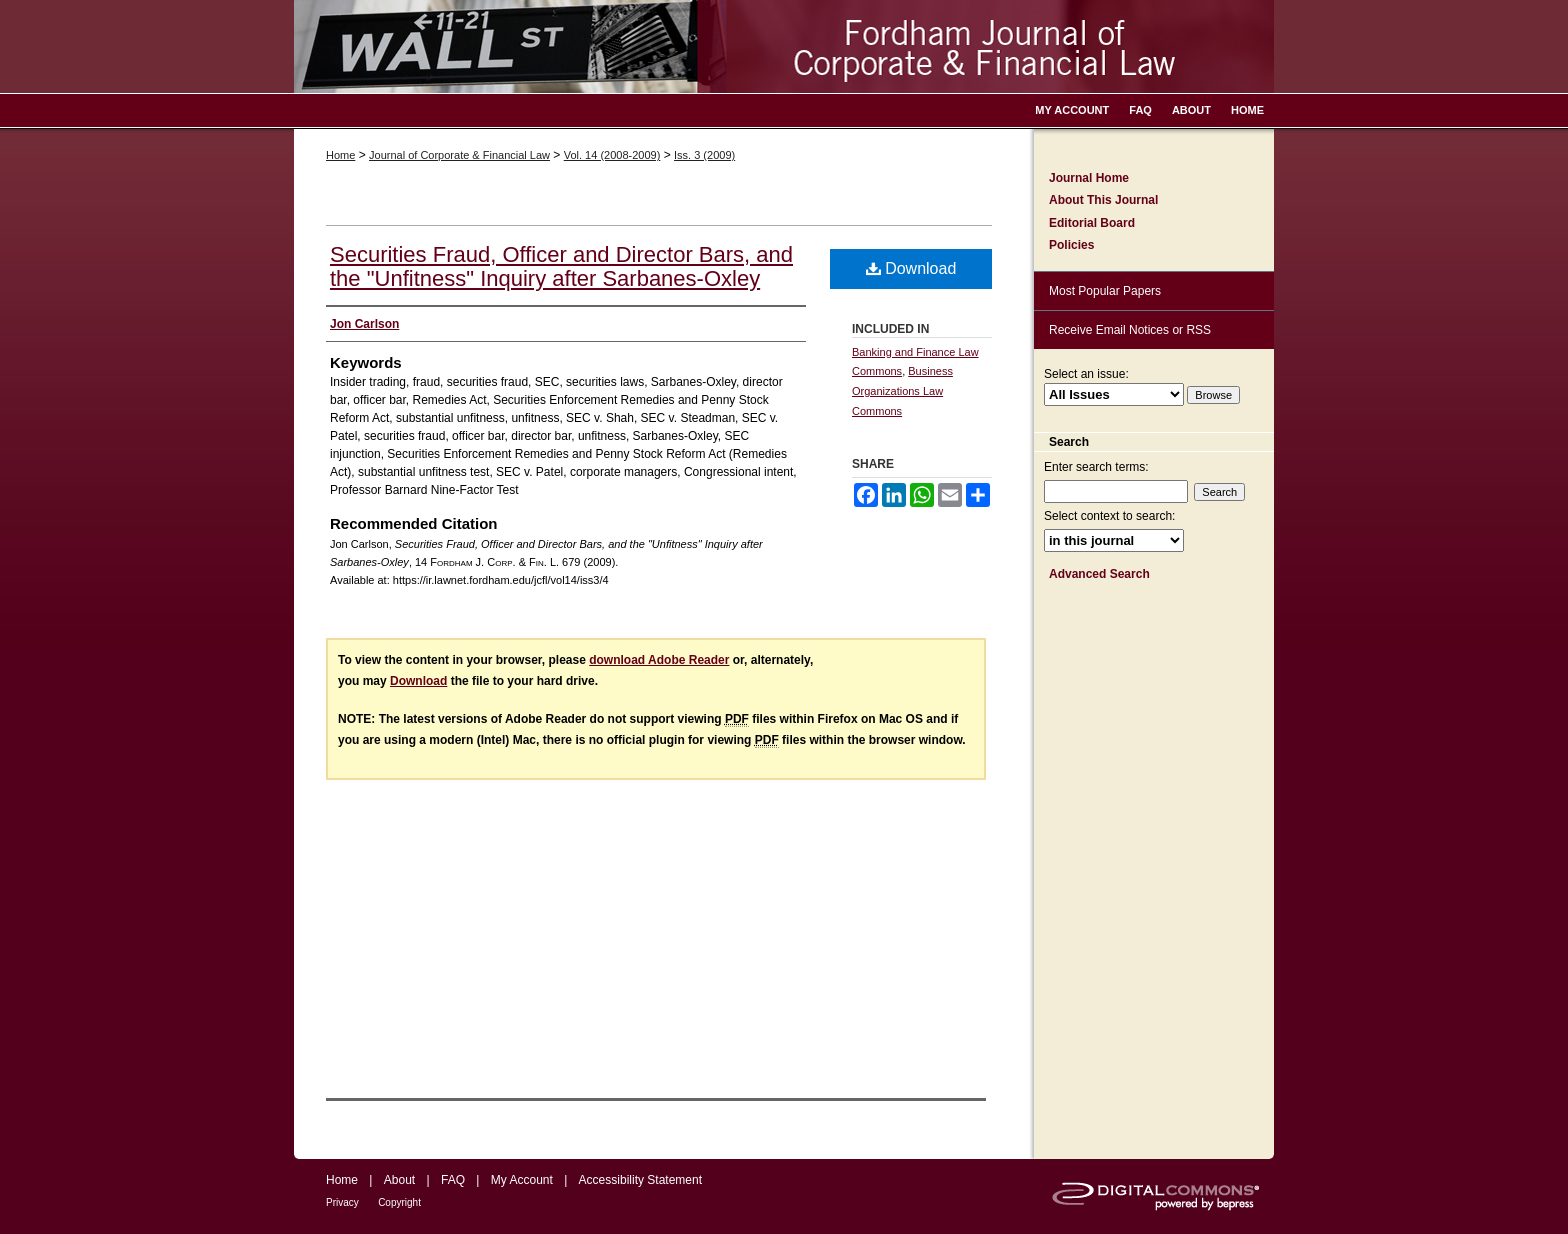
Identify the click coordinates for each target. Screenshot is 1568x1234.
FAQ (453, 1180)
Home (340, 155)
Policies (1071, 245)
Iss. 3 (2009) (704, 155)
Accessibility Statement (640, 1180)
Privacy (342, 1202)
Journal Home (1089, 178)
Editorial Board (1092, 223)
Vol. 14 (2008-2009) (612, 155)
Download (911, 268)
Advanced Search (1099, 574)
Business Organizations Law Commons (902, 391)
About (399, 1180)
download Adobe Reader (659, 660)
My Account (522, 1180)
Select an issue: (1086, 374)
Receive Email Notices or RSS (1130, 330)
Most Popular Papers (1105, 291)
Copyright (399, 1202)
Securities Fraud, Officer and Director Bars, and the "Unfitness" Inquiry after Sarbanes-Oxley (561, 266)
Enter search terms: (1096, 467)
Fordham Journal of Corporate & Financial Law (784, 46)
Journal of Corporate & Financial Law (459, 155)
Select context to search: (1109, 516)
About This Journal (1103, 200)
